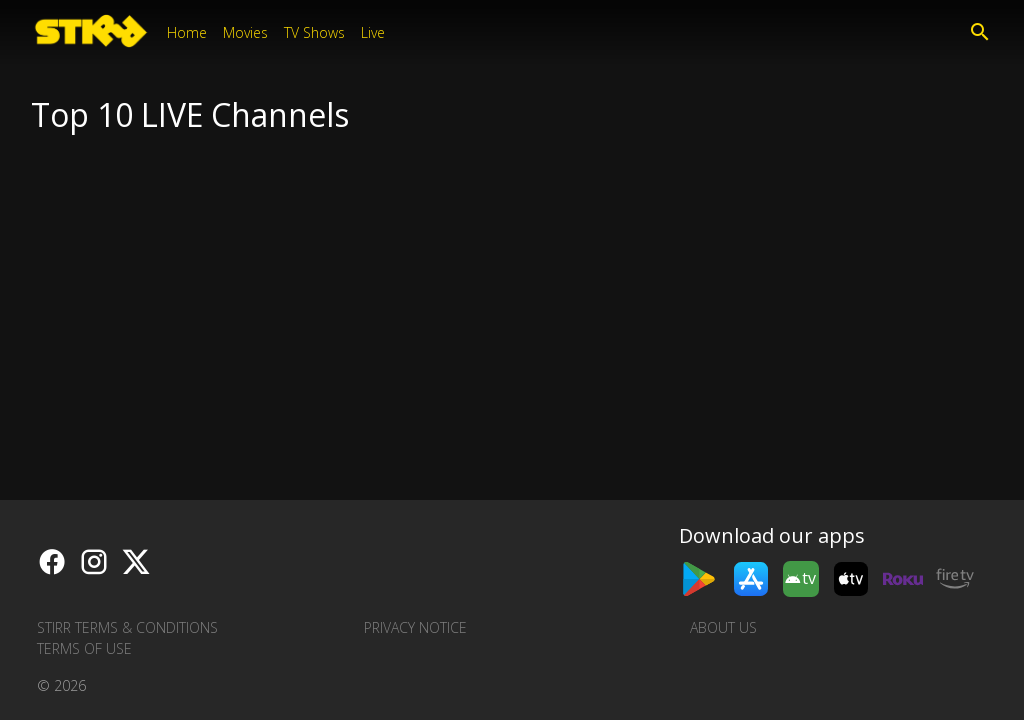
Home (187, 32)
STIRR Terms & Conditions (127, 627)
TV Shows (314, 32)
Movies (245, 32)
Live (373, 32)
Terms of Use (84, 648)
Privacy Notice (415, 627)
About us (723, 627)
